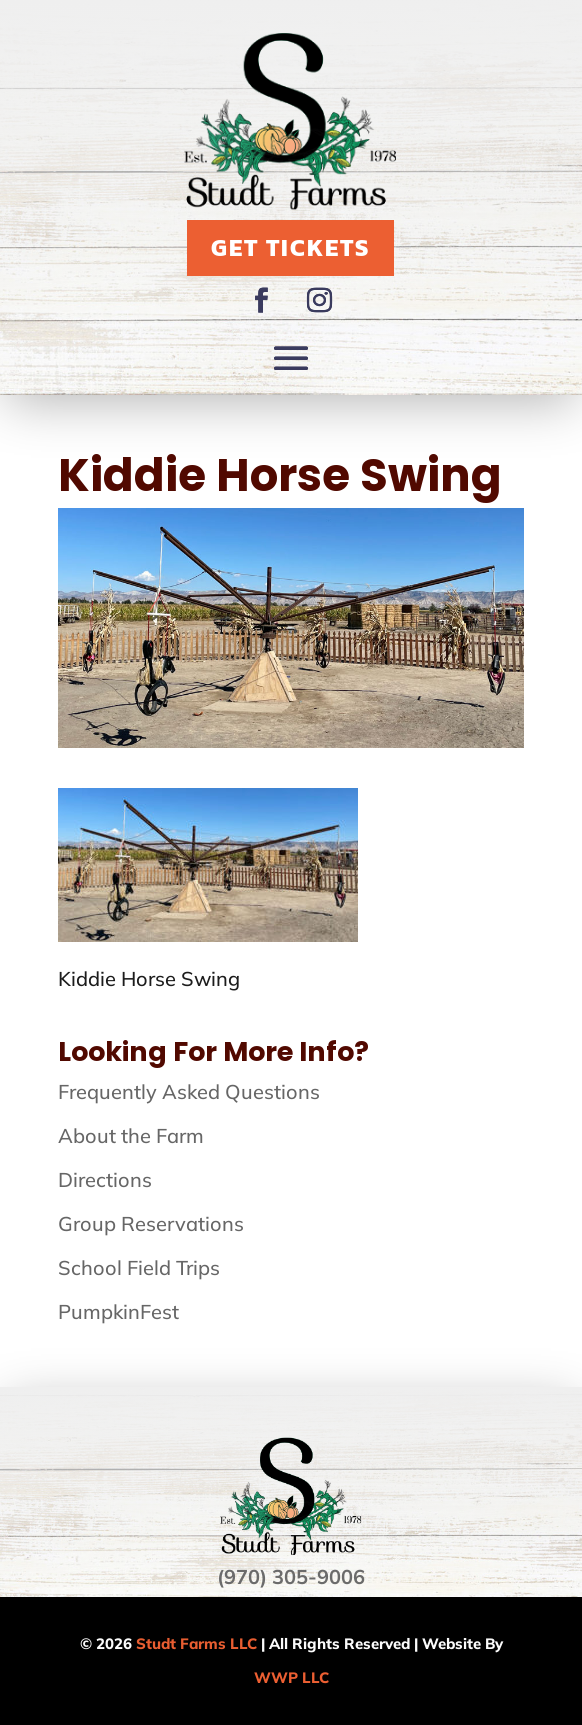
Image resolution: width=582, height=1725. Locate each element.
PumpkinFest (118, 1311)
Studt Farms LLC (196, 1643)
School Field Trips (139, 1267)
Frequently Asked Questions (189, 1091)
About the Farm (131, 1135)
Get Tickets (290, 247)
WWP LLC (291, 1677)
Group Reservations (151, 1223)
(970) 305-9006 (291, 1576)
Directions (105, 1179)
